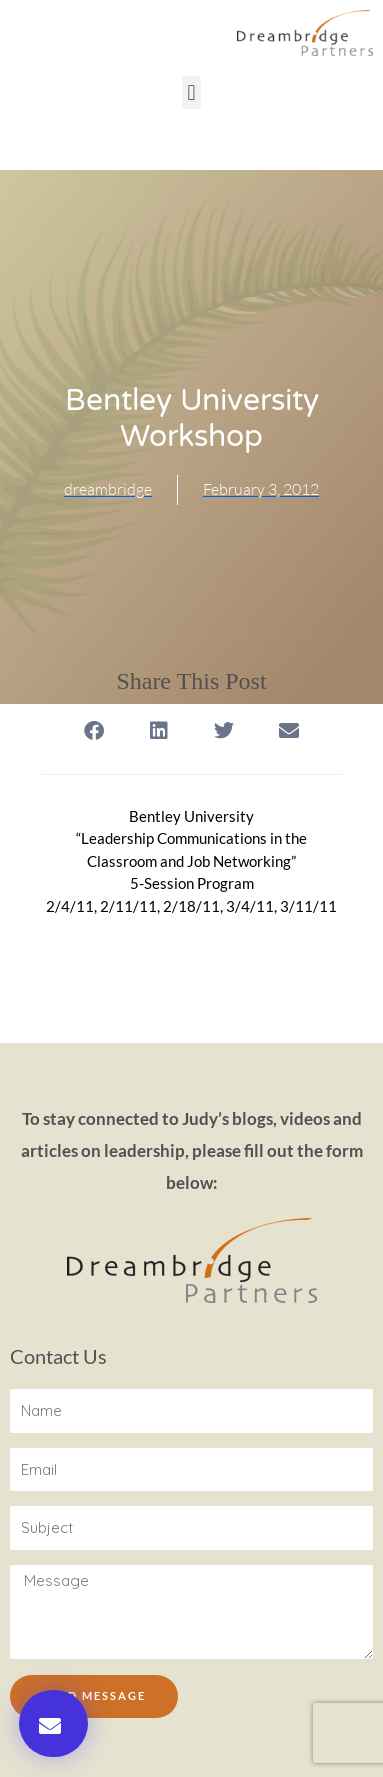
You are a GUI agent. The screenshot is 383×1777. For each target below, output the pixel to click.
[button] (191, 92)
